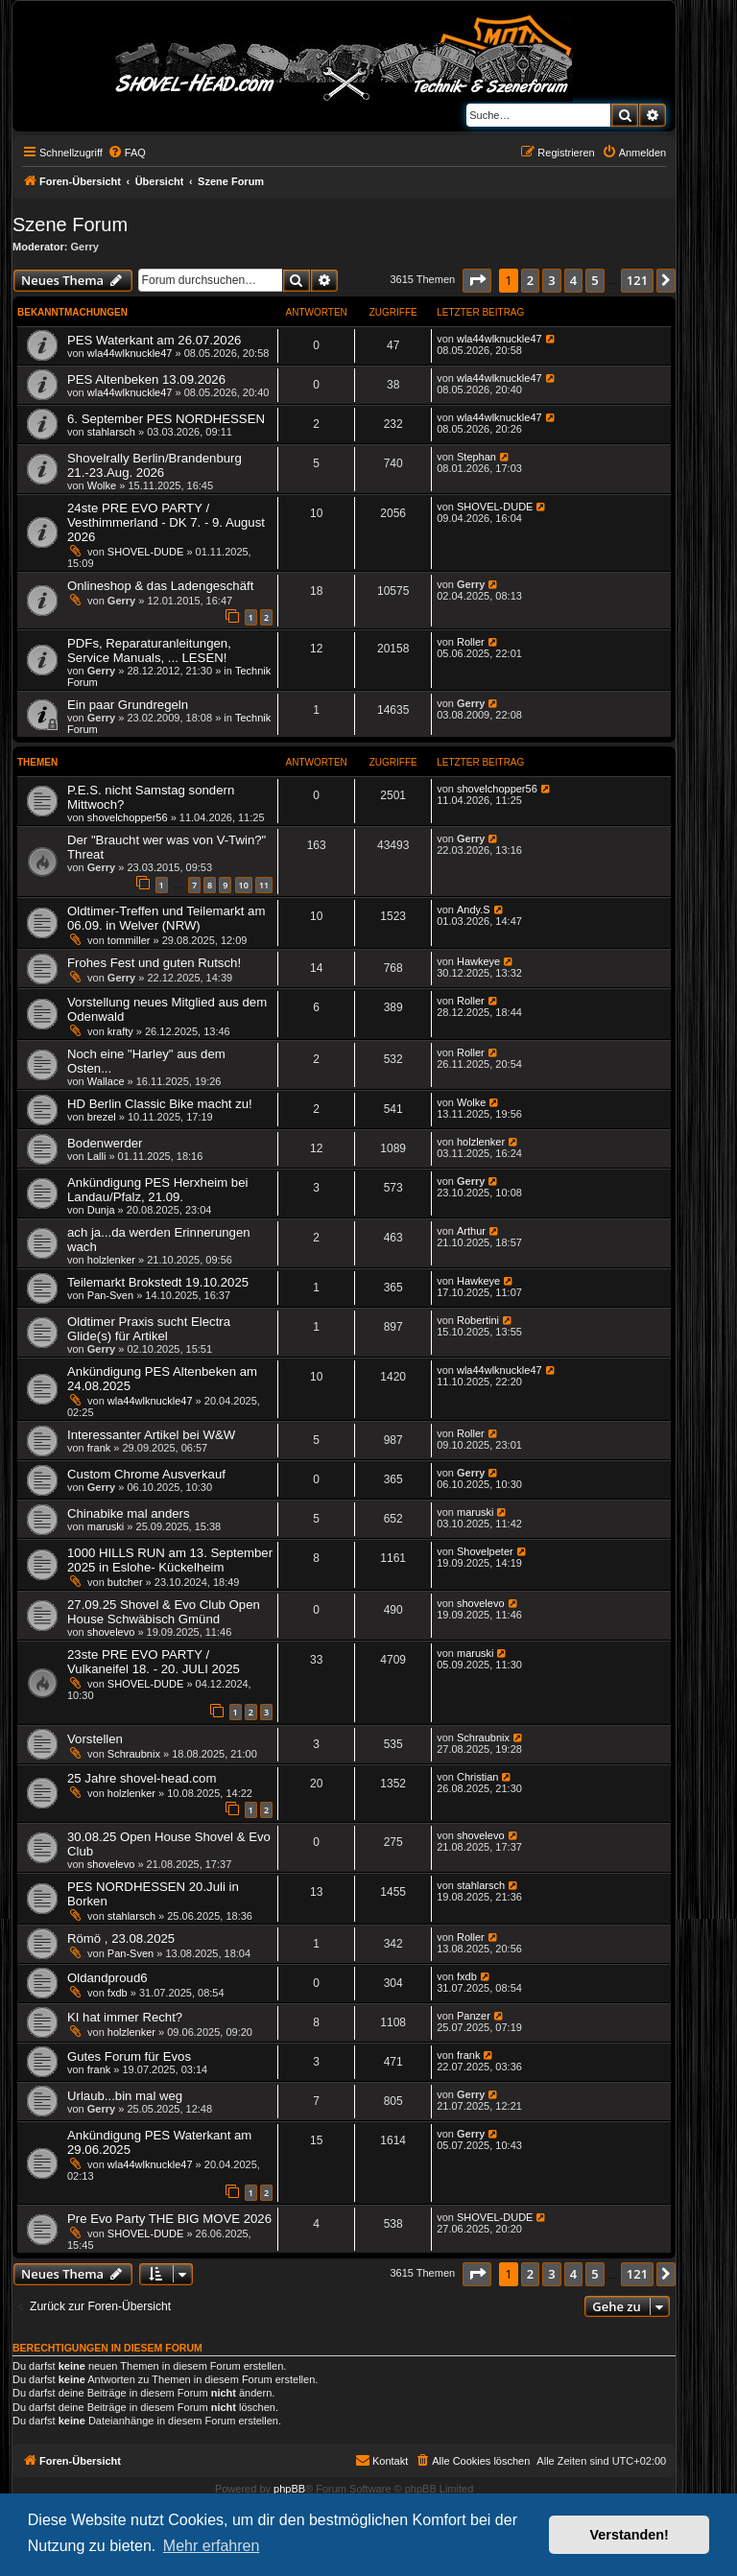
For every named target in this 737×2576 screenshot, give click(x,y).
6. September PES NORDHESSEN (166, 419)
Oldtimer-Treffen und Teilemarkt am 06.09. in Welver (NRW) (166, 918)
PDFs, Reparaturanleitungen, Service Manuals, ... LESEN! (149, 650)
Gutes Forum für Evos (129, 2056)
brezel (101, 1117)
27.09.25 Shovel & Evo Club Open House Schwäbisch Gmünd (163, 1611)
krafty (120, 1031)
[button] (477, 280)
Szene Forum (70, 224)
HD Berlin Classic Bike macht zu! (159, 1104)
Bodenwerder (104, 1143)
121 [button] (637, 280)
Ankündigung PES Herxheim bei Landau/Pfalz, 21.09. (157, 1189)
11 (264, 885)
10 (244, 885)
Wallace (106, 1081)
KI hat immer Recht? (124, 2017)
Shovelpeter (485, 1551)
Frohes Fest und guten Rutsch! (154, 963)
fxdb (117, 1992)
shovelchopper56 (127, 817)
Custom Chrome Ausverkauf (146, 1474)
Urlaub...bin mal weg (124, 2096)
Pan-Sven (110, 1295)
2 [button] (530, 280)
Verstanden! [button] (629, 2534)
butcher (125, 1582)
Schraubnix (133, 1754)
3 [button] (551, 280)
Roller (471, 642)
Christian (477, 1777)
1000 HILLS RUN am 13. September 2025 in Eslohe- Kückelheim (170, 1560)
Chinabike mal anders (128, 1513)
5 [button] (594, 280)
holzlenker (481, 1141)
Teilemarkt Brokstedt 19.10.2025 (158, 1282)
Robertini (478, 1320)
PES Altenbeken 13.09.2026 (146, 379)
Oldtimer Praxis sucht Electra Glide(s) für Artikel (148, 1328)
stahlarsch (111, 431)
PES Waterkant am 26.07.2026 (154, 340)
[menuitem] (126, 152)
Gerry (85, 246)
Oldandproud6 (107, 1978)
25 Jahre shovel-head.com (141, 1778)
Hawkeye (478, 961)
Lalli (97, 1156)
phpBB (289, 2488)
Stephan (476, 456)
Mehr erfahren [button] (211, 2546)
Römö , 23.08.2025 (121, 1938)
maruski (106, 1526)
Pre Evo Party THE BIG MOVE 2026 (169, 2218)
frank (98, 1447)
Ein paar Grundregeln (127, 704)
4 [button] (573, 280)
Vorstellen (95, 1739)
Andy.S (473, 909)
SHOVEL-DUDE (145, 551)
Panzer (473, 2015)
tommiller (129, 940)
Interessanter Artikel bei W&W (151, 1435)
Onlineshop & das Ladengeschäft (160, 586)
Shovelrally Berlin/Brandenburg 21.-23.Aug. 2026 (154, 465)
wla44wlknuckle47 (130, 353)
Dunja (101, 1210)
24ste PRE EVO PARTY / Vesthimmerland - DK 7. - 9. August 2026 (166, 522)
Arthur (471, 1231)
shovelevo (111, 1632)
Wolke (101, 485)
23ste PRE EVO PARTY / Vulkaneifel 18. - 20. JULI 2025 (153, 1661)
